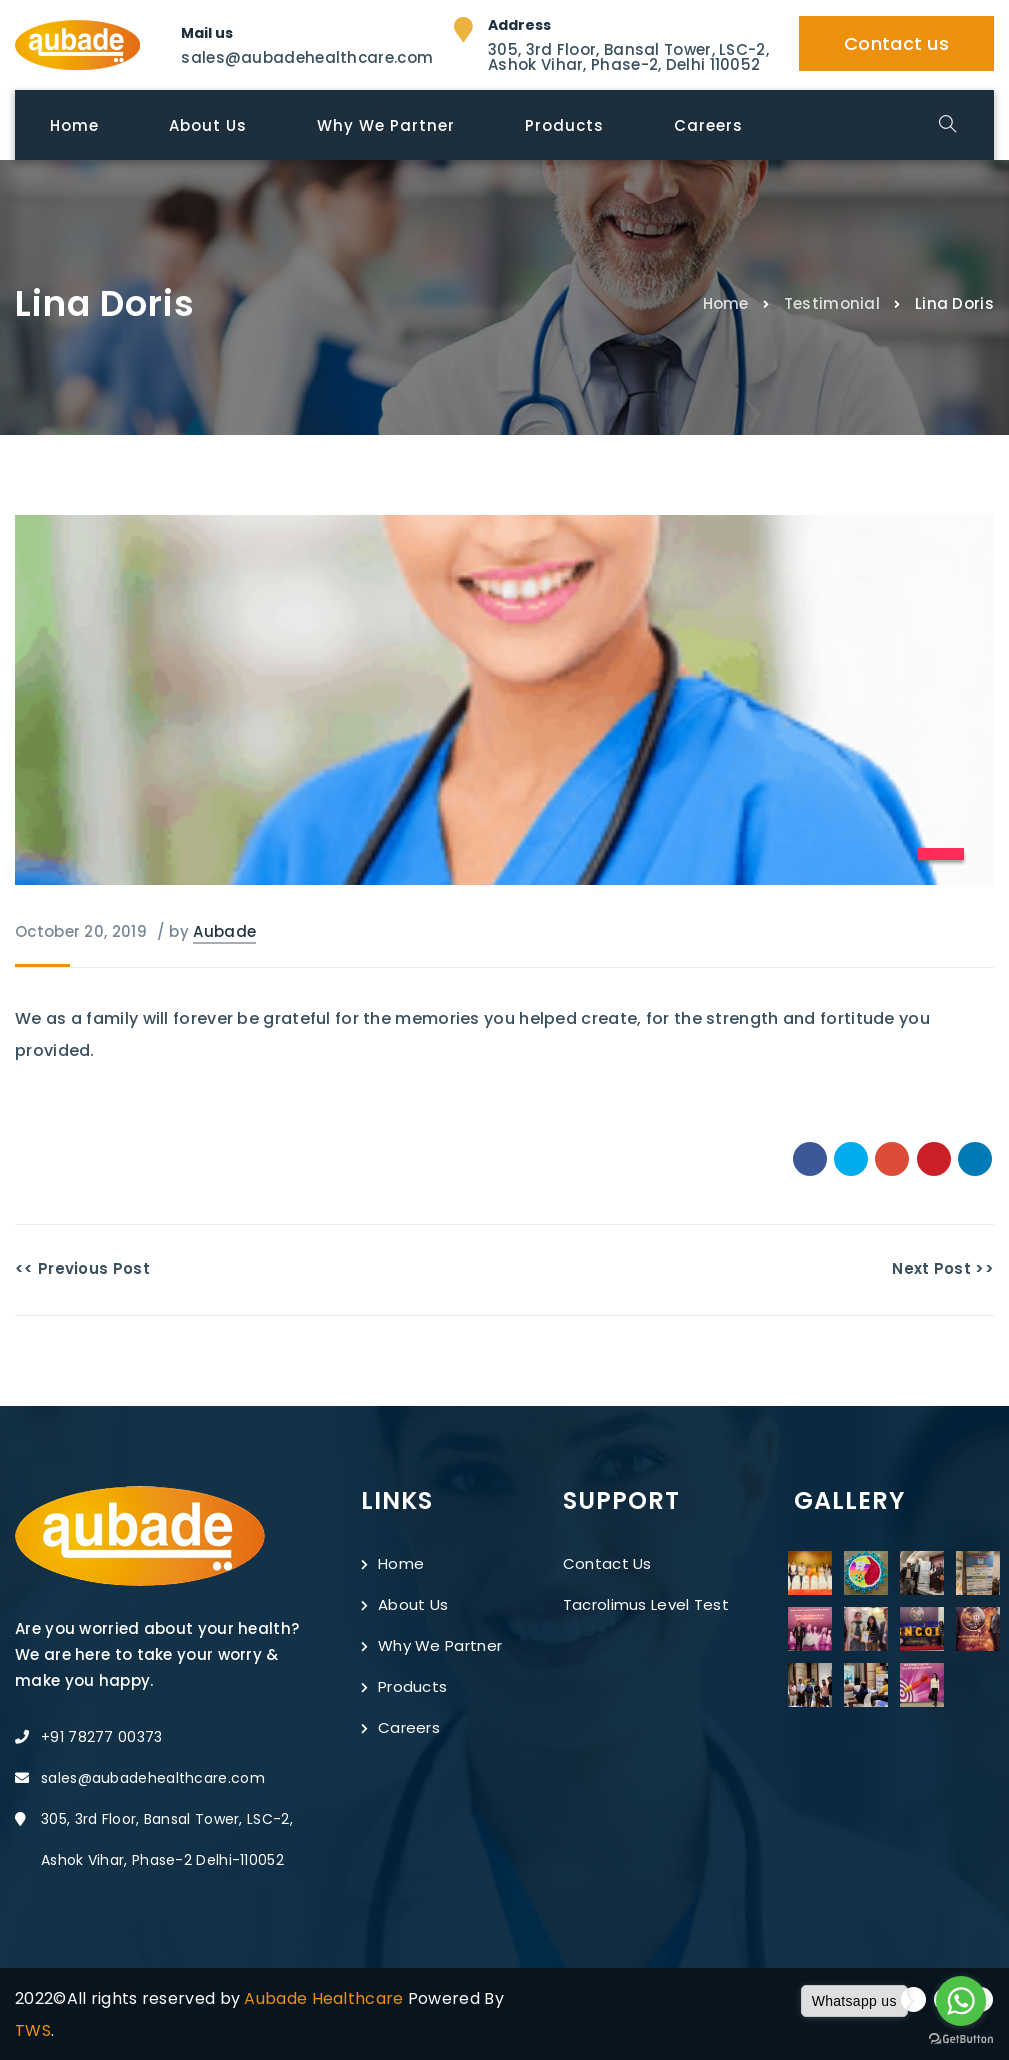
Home (726, 302)
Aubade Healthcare (325, 1998)
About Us (404, 1604)
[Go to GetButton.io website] (961, 2039)
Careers (400, 1727)
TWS (33, 2030)
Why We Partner (431, 1645)
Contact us (896, 43)
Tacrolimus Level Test (646, 1604)
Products (404, 1686)
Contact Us (607, 1563)
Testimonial (832, 302)
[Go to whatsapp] (961, 2001)
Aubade (224, 931)
